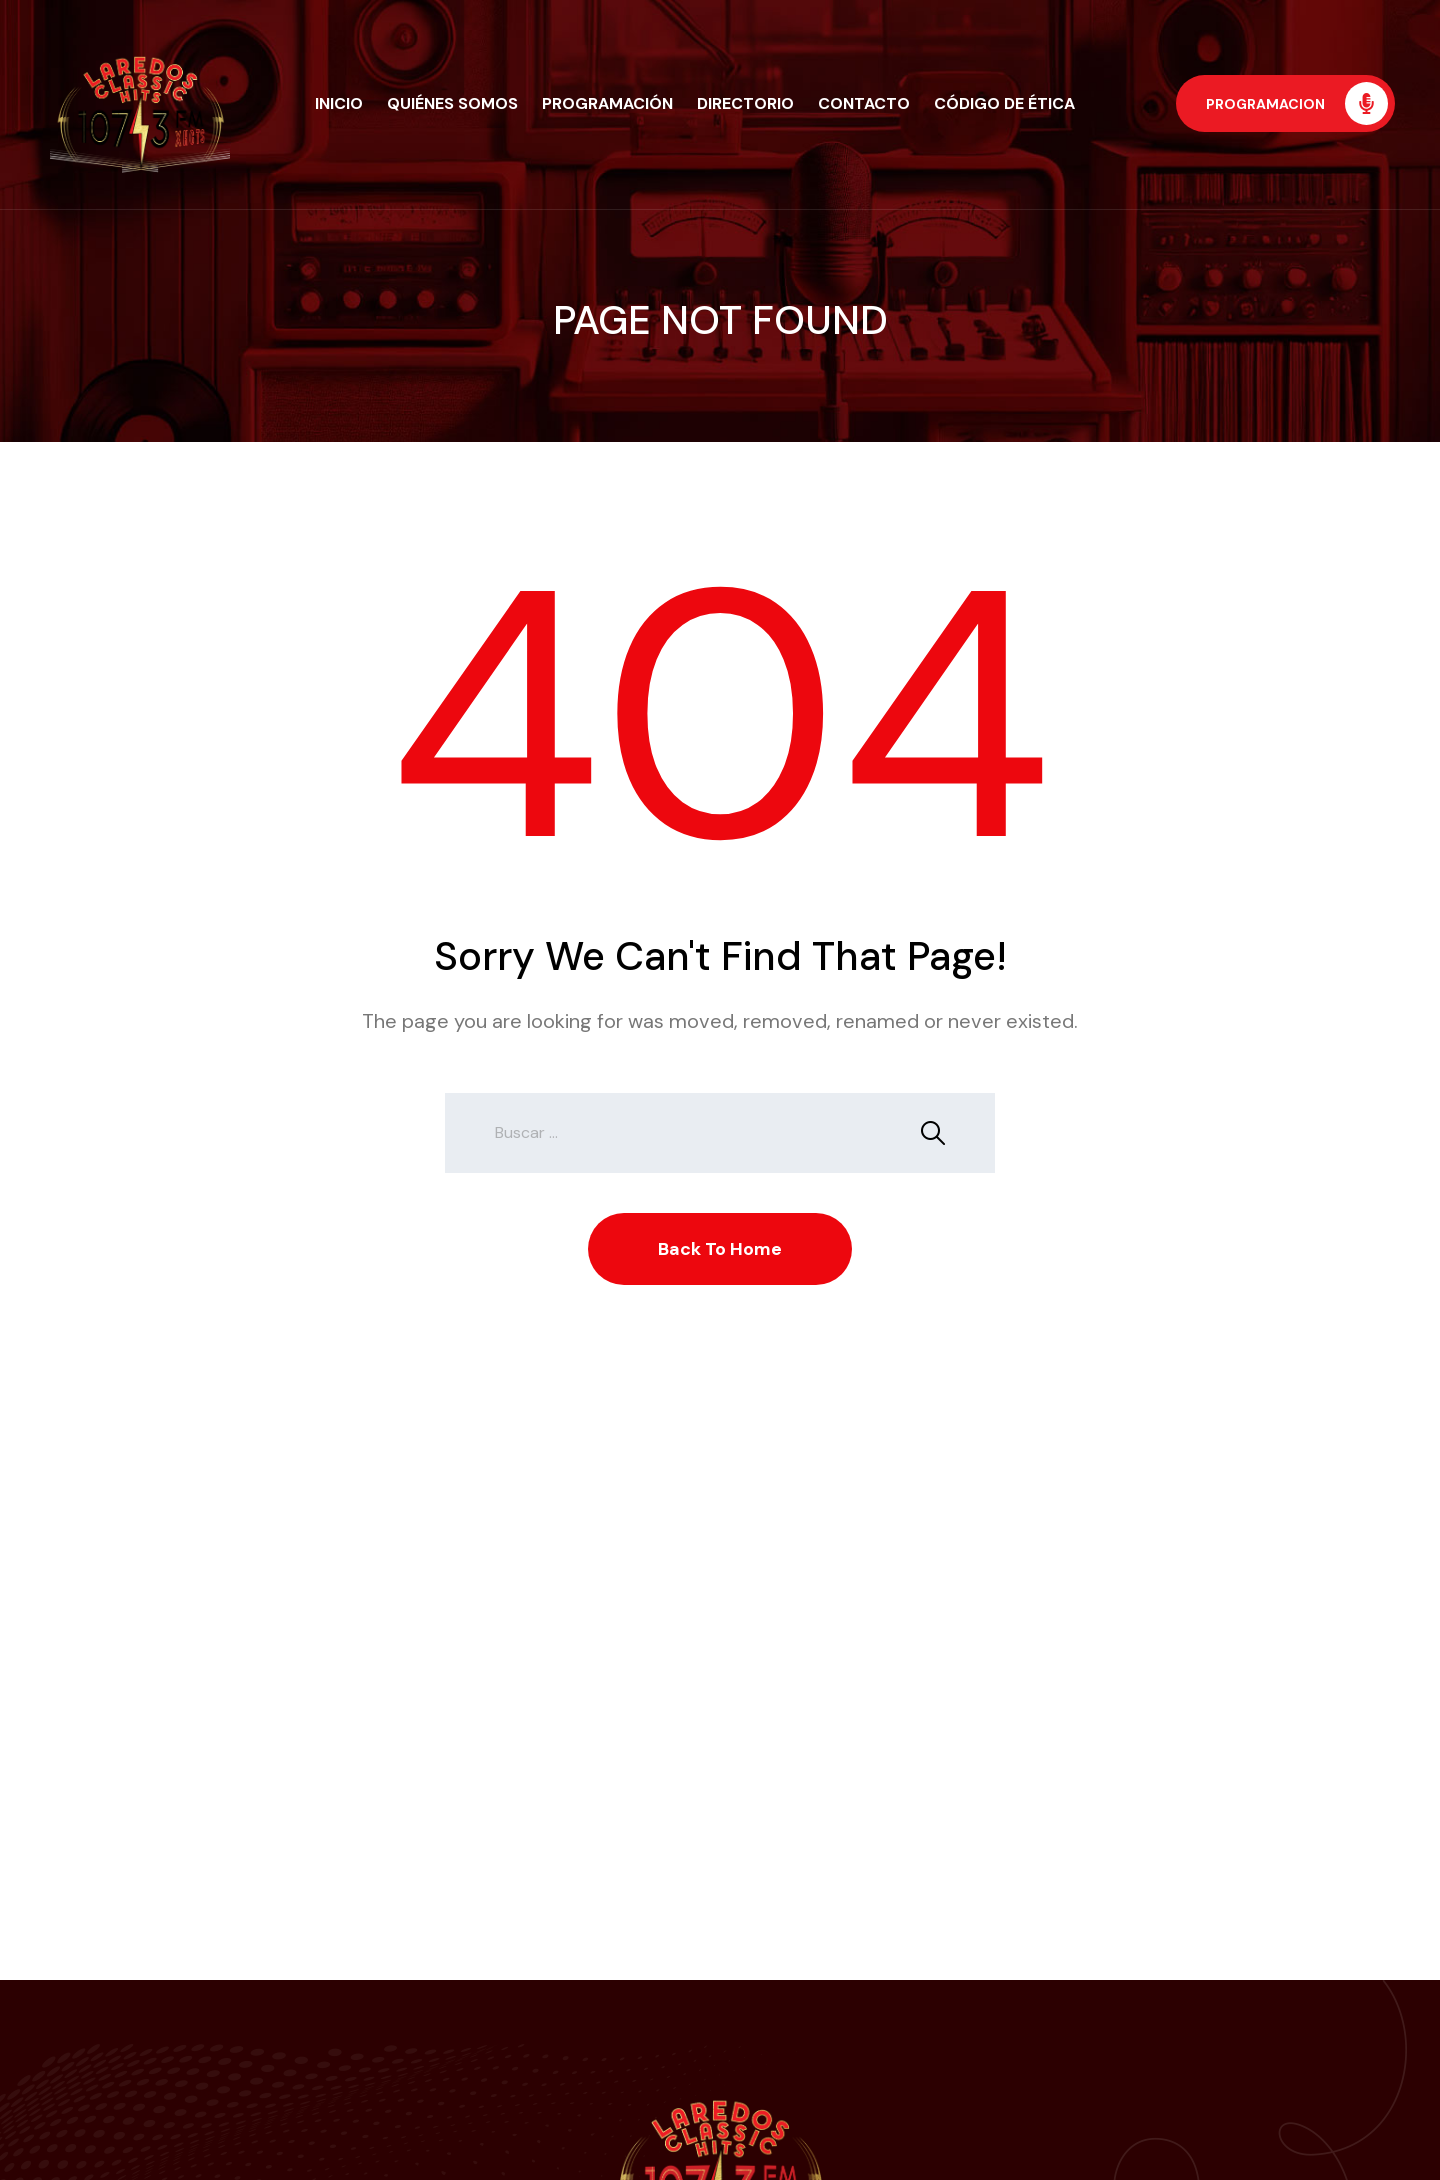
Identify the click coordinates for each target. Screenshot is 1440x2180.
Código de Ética (1004, 103)
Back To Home (720, 1249)
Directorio (745, 103)
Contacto (864, 103)
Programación (607, 103)
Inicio (339, 103)
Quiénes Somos (452, 103)
